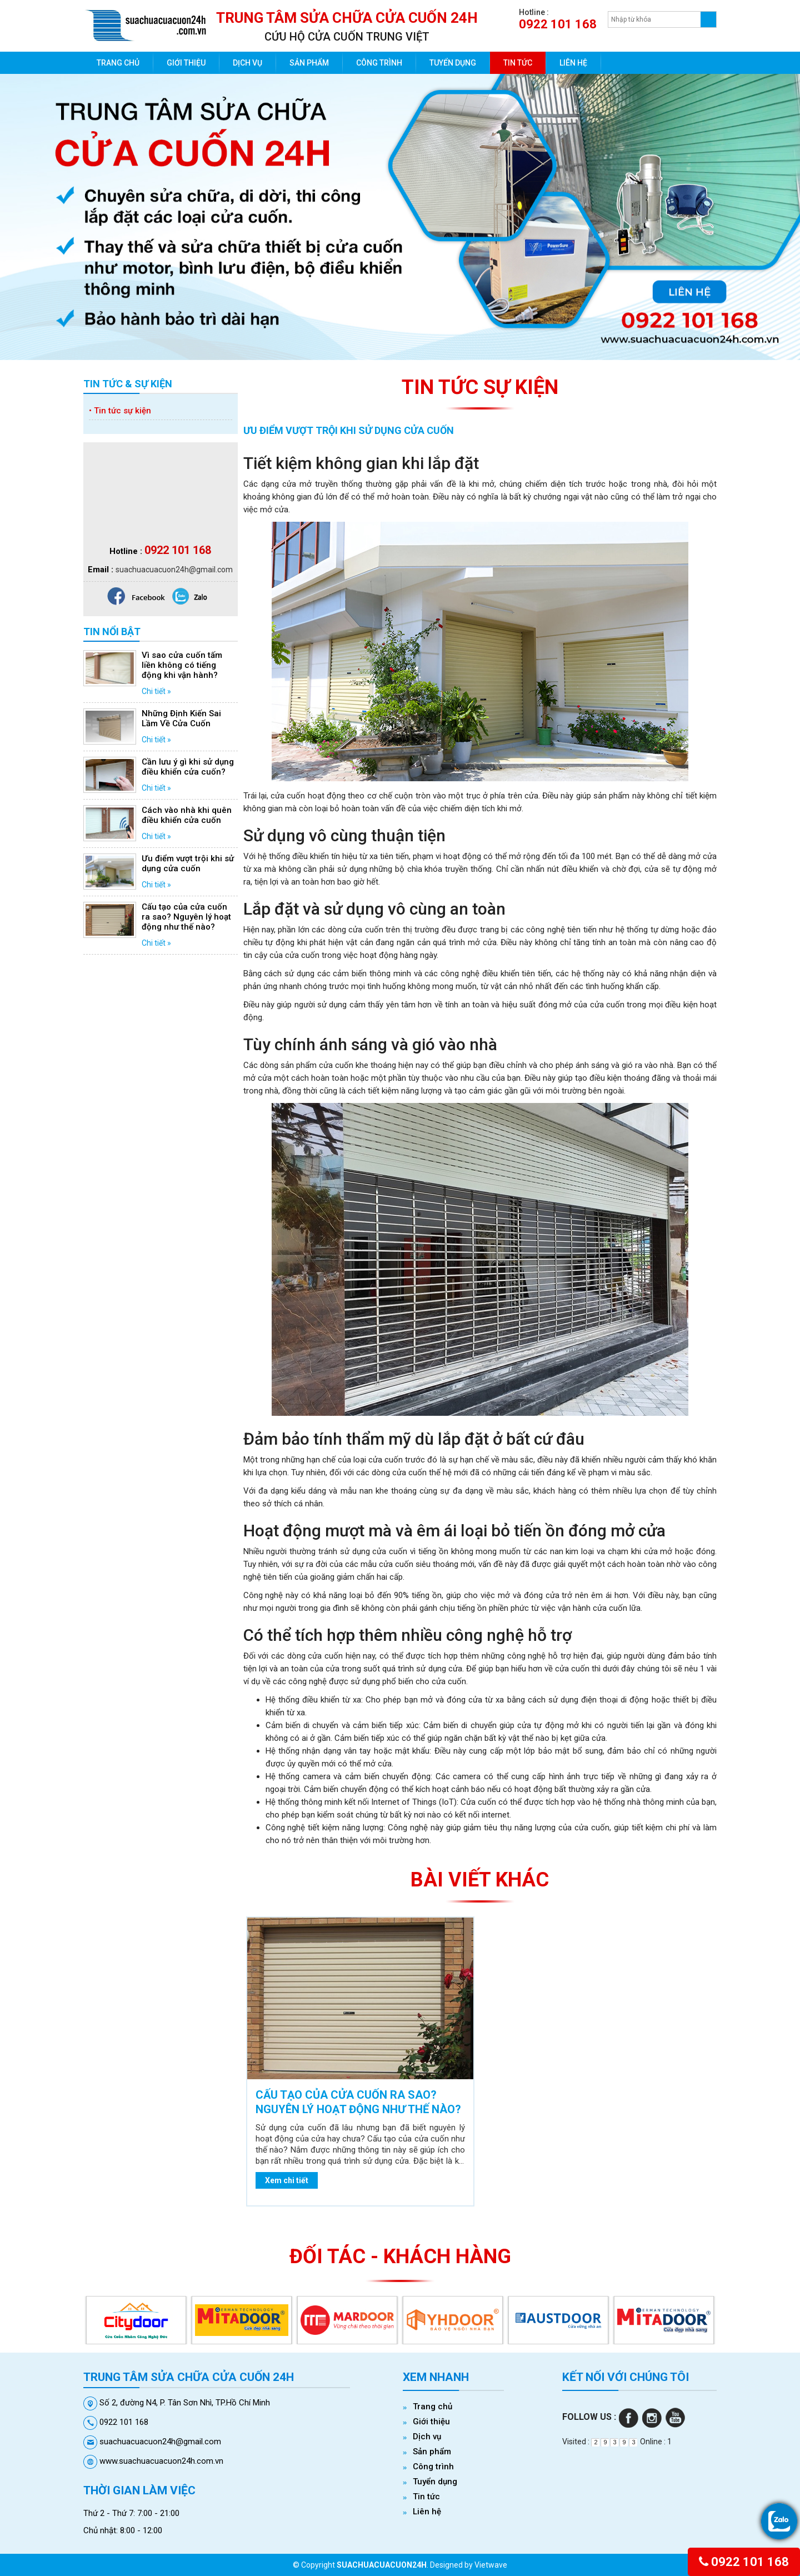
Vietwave (490, 2564)
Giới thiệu (186, 62)
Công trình (379, 62)
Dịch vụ (247, 62)
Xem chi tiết (286, 2180)
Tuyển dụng (452, 62)
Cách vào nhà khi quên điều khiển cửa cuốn (187, 815)
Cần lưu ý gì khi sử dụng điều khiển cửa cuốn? (188, 767)
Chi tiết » (156, 691)
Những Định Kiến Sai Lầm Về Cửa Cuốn (181, 718)
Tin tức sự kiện (120, 411)
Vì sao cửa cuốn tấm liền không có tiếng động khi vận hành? (182, 665)
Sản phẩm (309, 62)
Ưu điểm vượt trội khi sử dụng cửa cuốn (188, 863)
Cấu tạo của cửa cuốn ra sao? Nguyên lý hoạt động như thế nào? (186, 917)
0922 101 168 (744, 2562)
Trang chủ (118, 62)
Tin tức (517, 62)
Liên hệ (573, 62)
